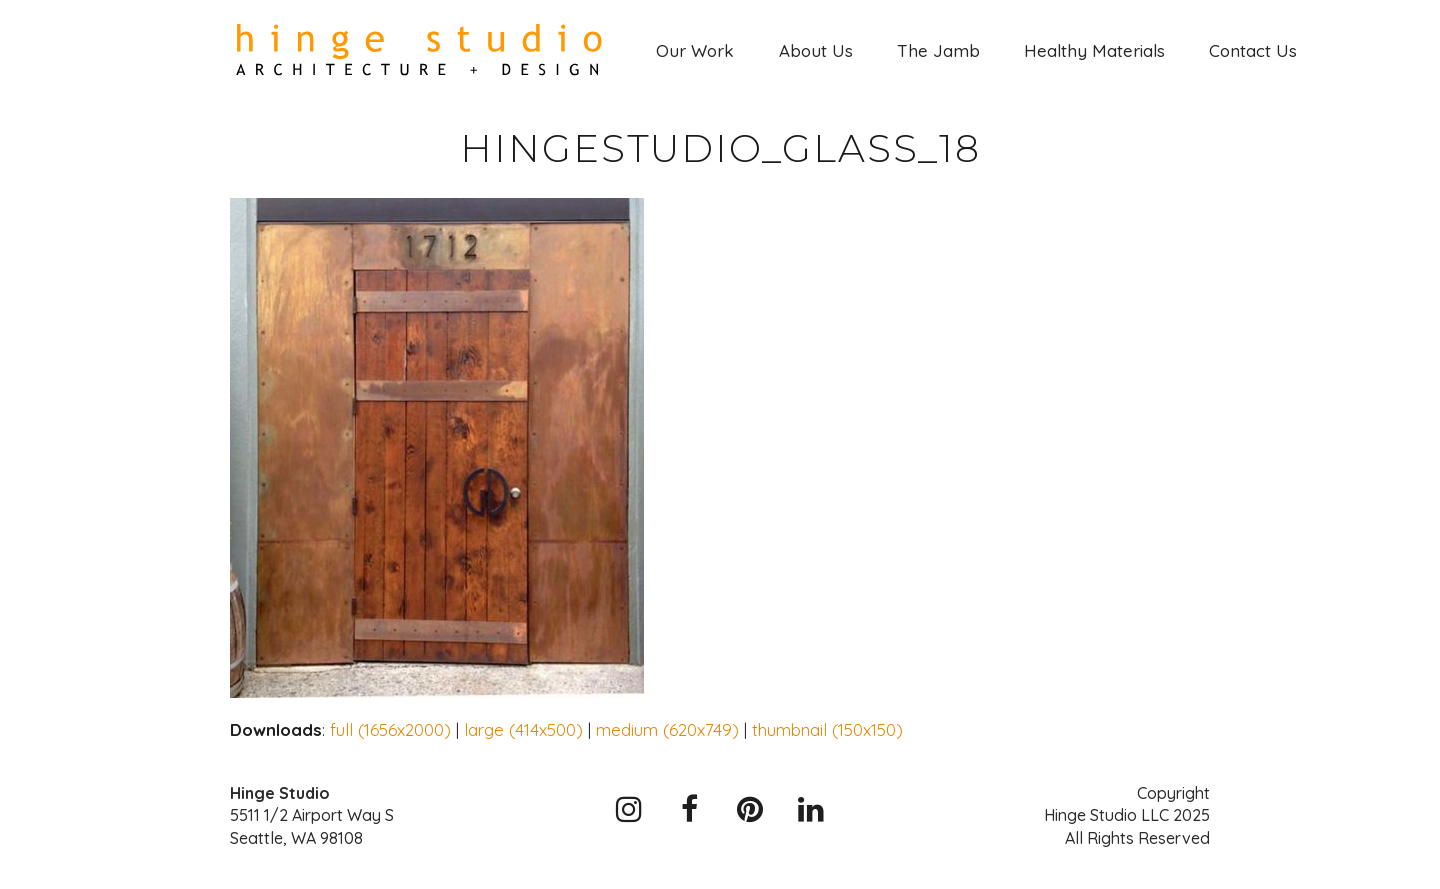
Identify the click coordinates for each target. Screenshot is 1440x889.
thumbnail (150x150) (827, 729)
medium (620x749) (667, 729)
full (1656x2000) (390, 729)
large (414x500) (523, 729)
